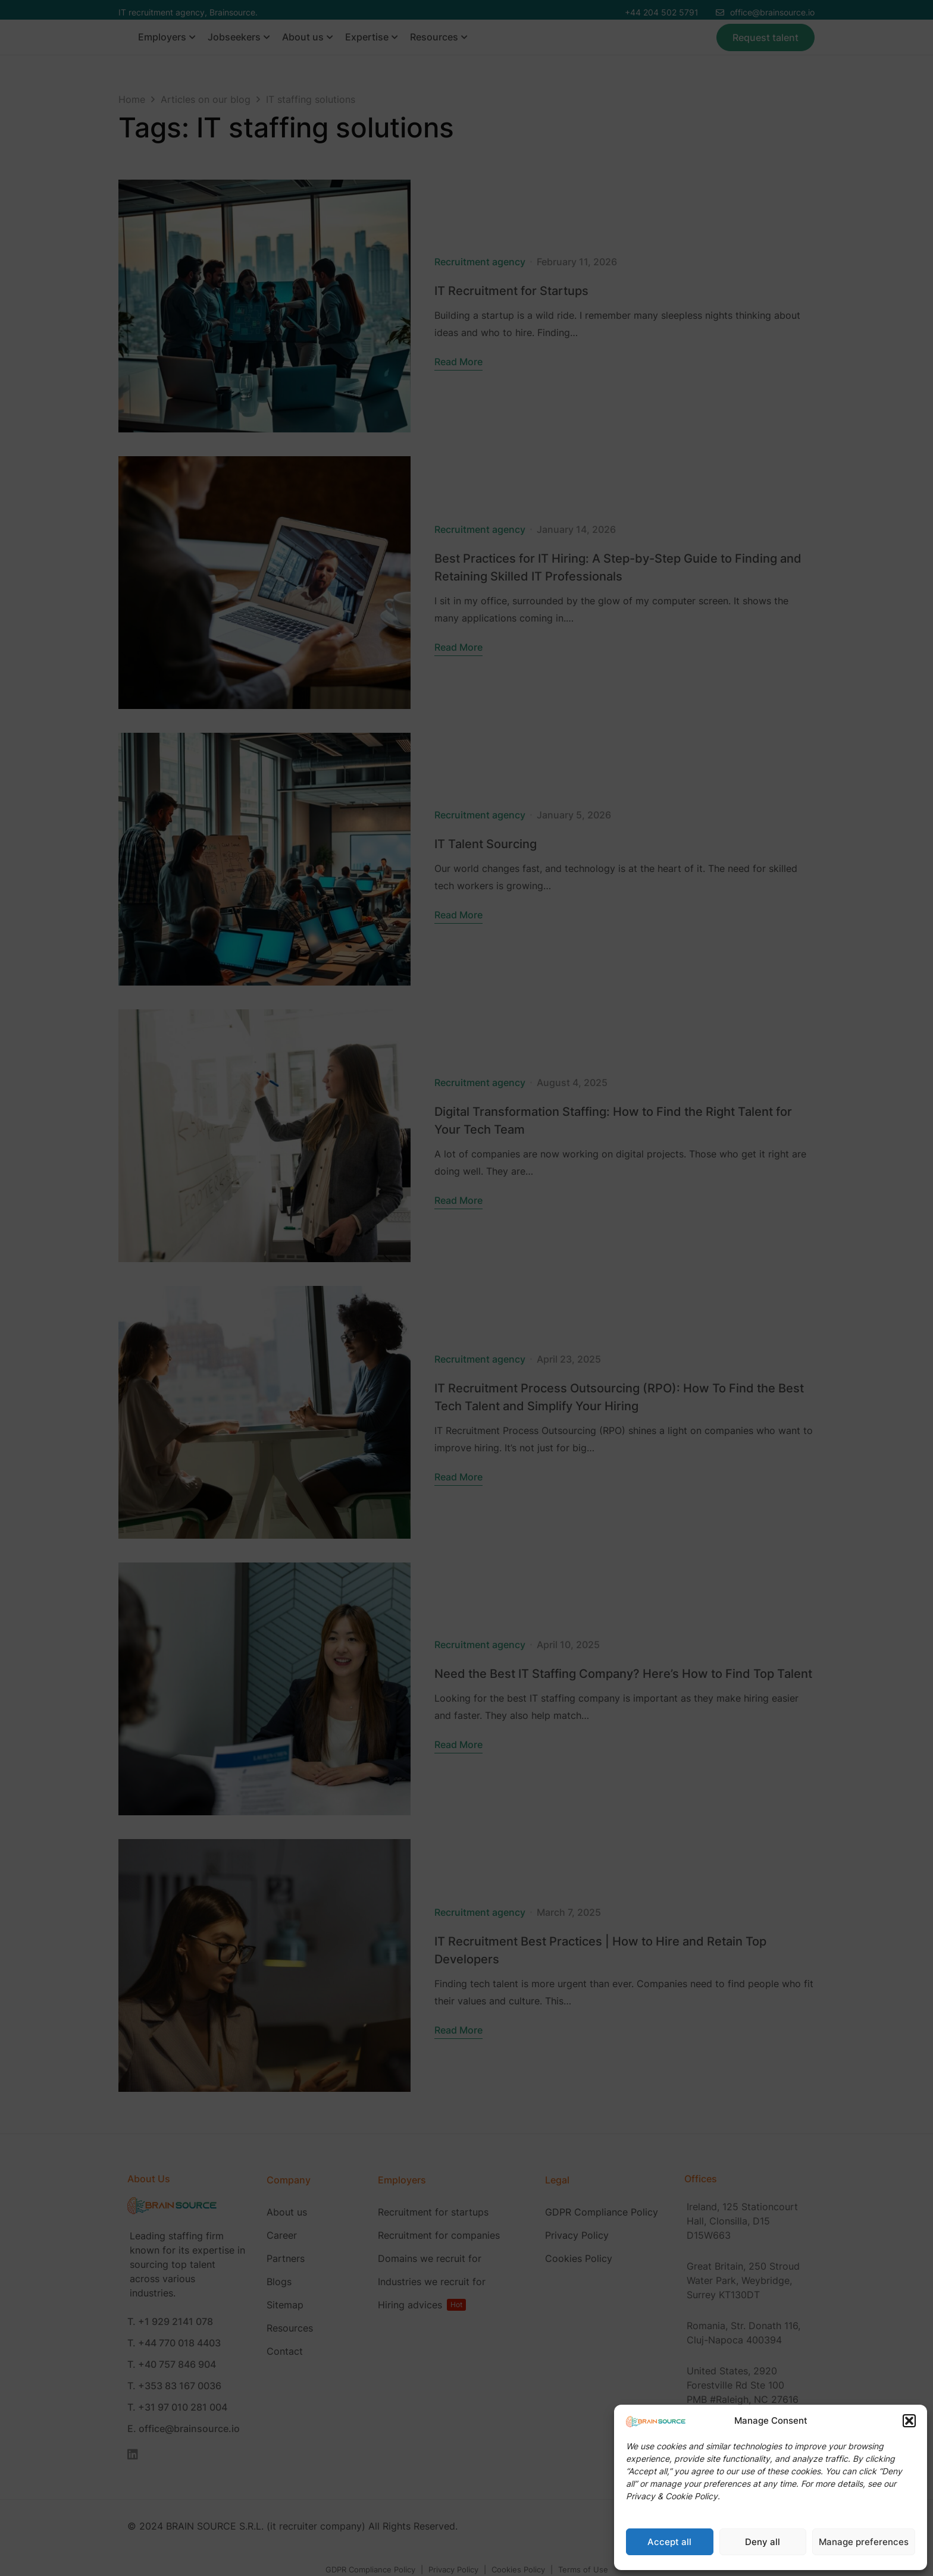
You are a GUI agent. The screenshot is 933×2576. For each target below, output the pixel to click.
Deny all (762, 2541)
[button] (909, 2421)
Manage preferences (864, 2541)
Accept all (669, 2541)
